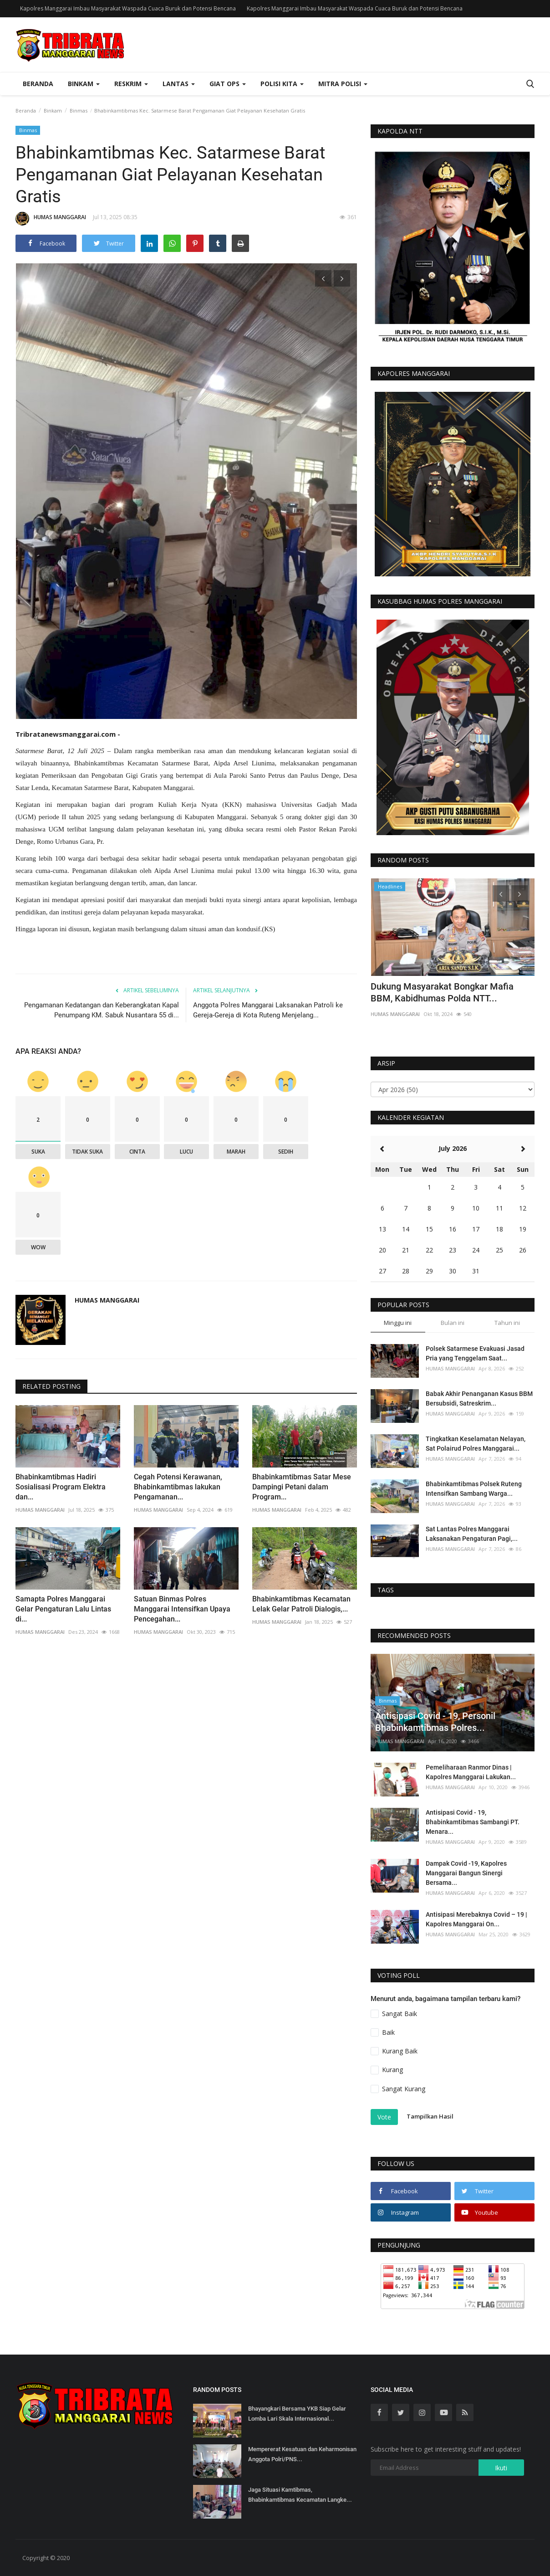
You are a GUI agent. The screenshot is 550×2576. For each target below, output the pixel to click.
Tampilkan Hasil (430, 2116)
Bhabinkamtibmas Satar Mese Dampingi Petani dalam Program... (301, 1487)
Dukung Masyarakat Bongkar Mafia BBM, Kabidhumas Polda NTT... (442, 992)
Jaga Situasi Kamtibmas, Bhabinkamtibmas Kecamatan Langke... (300, 2494)
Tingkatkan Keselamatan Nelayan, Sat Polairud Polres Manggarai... (475, 1443)
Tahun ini (507, 1323)
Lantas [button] (179, 83)
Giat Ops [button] (227, 83)
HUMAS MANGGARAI (50, 219)
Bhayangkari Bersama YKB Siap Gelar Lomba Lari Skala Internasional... (297, 2413)
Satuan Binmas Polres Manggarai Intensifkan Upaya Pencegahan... (182, 1609)
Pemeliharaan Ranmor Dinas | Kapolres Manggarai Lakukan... (471, 1772)
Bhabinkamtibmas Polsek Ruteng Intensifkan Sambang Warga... (474, 1488)
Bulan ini (452, 1323)
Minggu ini (398, 1323)
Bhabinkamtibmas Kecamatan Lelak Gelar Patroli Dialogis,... (301, 1604)
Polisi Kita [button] (282, 83)
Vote (384, 2117)
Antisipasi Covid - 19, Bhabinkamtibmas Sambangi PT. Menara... (472, 1822)
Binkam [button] (84, 83)
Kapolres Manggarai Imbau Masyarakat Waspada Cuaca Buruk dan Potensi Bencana (128, 8)
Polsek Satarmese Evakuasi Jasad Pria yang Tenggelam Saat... (475, 1353)
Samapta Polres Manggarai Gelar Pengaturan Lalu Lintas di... (63, 1609)
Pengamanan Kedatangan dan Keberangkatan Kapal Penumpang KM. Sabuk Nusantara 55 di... (101, 1010)
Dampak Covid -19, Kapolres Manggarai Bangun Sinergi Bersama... (466, 1873)
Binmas (78, 110)
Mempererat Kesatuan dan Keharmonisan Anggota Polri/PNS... (302, 2454)
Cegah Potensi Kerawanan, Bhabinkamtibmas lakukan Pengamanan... (178, 1487)
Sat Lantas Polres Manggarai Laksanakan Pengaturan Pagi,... (472, 1533)
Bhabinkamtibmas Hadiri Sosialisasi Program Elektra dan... (60, 1487)
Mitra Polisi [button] (342, 83)
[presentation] (323, 278)
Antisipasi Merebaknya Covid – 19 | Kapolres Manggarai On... (476, 1919)
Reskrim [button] (131, 83)
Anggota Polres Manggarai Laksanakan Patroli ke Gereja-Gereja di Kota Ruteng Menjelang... (268, 1010)
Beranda (38, 83)
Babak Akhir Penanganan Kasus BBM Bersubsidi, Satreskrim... (479, 1398)
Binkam (53, 110)
